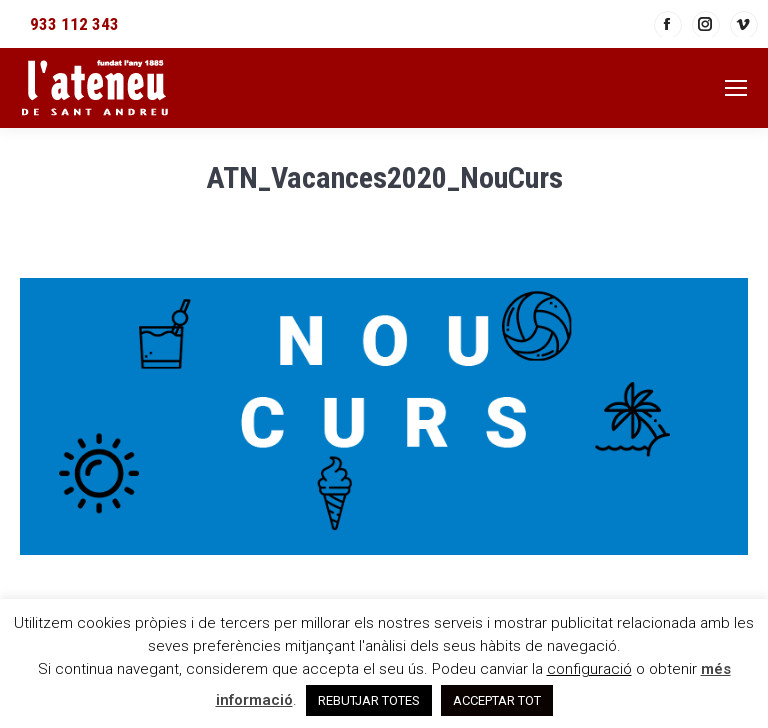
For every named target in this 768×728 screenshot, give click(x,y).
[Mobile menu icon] (736, 88)
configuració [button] (589, 669)
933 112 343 (74, 24)
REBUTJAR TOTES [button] (369, 700)
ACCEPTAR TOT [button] (497, 700)
